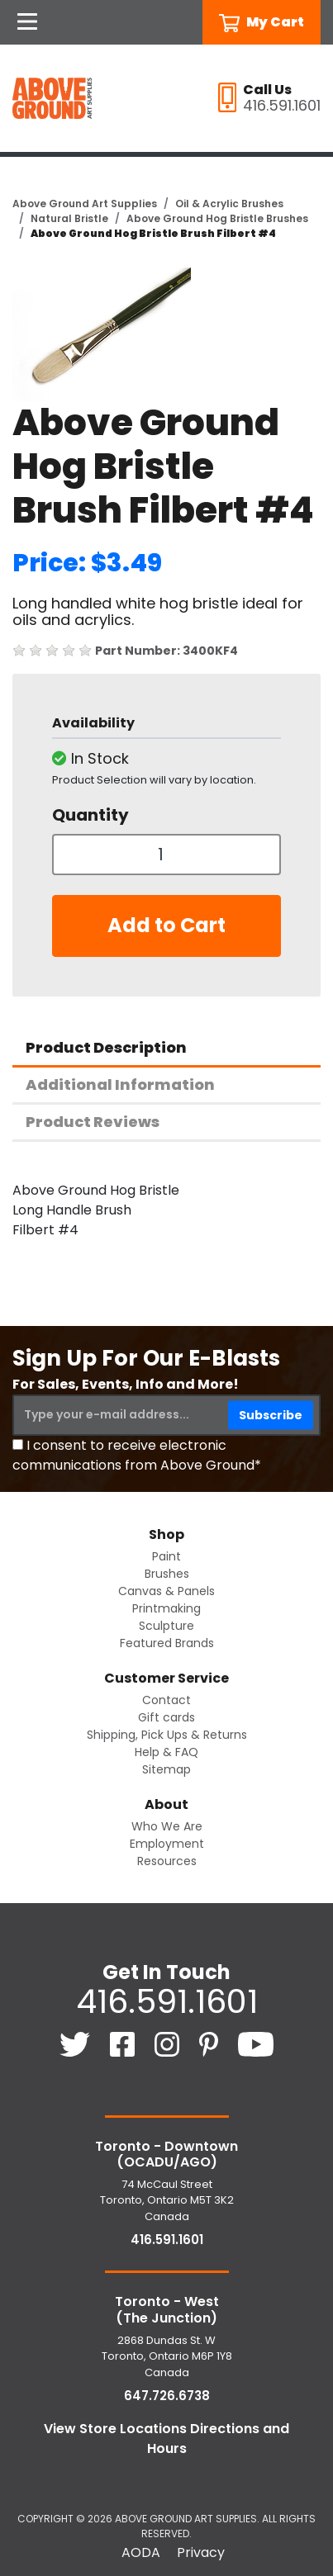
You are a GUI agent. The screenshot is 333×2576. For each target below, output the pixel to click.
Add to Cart (166, 925)
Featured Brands (167, 1643)
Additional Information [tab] (120, 1084)
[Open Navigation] (27, 22)
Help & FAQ (166, 1752)
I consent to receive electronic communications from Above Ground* (136, 1455)
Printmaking (166, 1608)
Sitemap (166, 1769)
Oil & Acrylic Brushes (229, 204)
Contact (166, 1700)
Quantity (90, 814)
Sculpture (166, 1625)
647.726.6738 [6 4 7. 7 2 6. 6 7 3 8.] (167, 2395)
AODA (140, 2552)
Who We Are (166, 1826)
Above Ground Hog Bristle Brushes (217, 218)
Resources (167, 1861)
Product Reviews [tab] (92, 1121)
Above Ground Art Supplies (84, 204)
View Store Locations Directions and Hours (166, 2438)
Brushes (167, 1573)
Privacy (201, 2552)
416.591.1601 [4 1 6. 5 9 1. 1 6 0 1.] (167, 2001)
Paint (166, 1556)
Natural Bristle (69, 218)
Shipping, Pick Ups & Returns (167, 1734)
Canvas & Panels (166, 1591)
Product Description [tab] (106, 1047)
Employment (167, 1843)
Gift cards (166, 1717)
